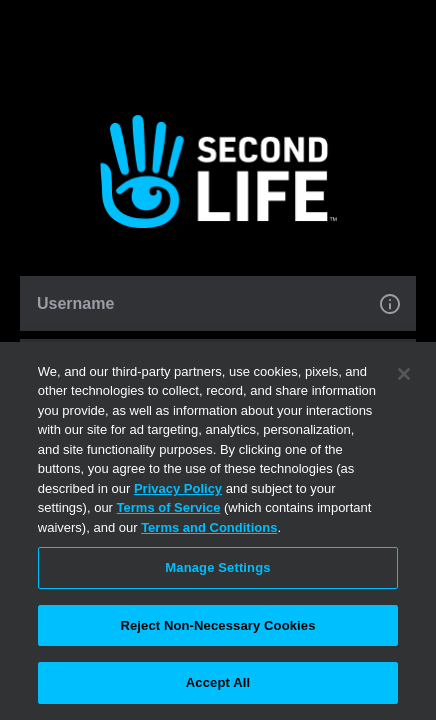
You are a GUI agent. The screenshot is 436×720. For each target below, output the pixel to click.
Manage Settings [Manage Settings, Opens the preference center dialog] (217, 567)
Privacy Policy (178, 488)
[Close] (404, 374)
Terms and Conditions (209, 527)
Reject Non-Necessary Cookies (217, 625)
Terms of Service (169, 507)
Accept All (218, 682)
